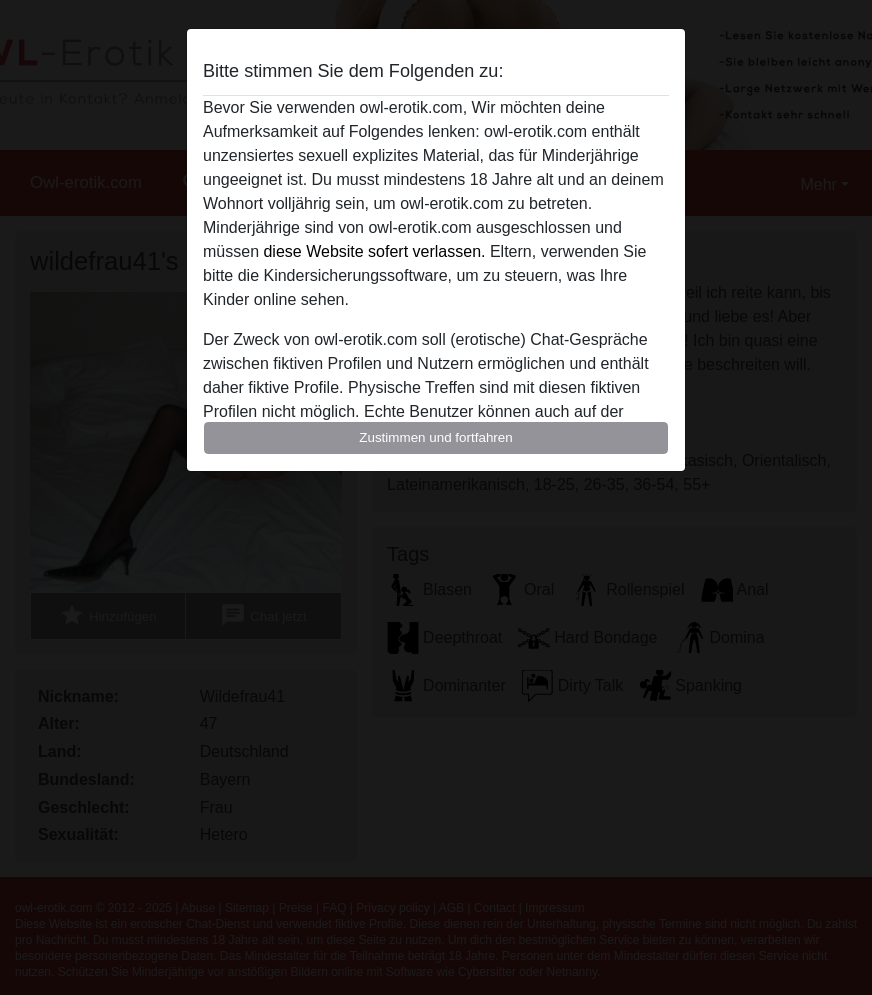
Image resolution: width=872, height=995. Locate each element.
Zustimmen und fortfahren (436, 437)
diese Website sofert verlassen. (374, 251)
